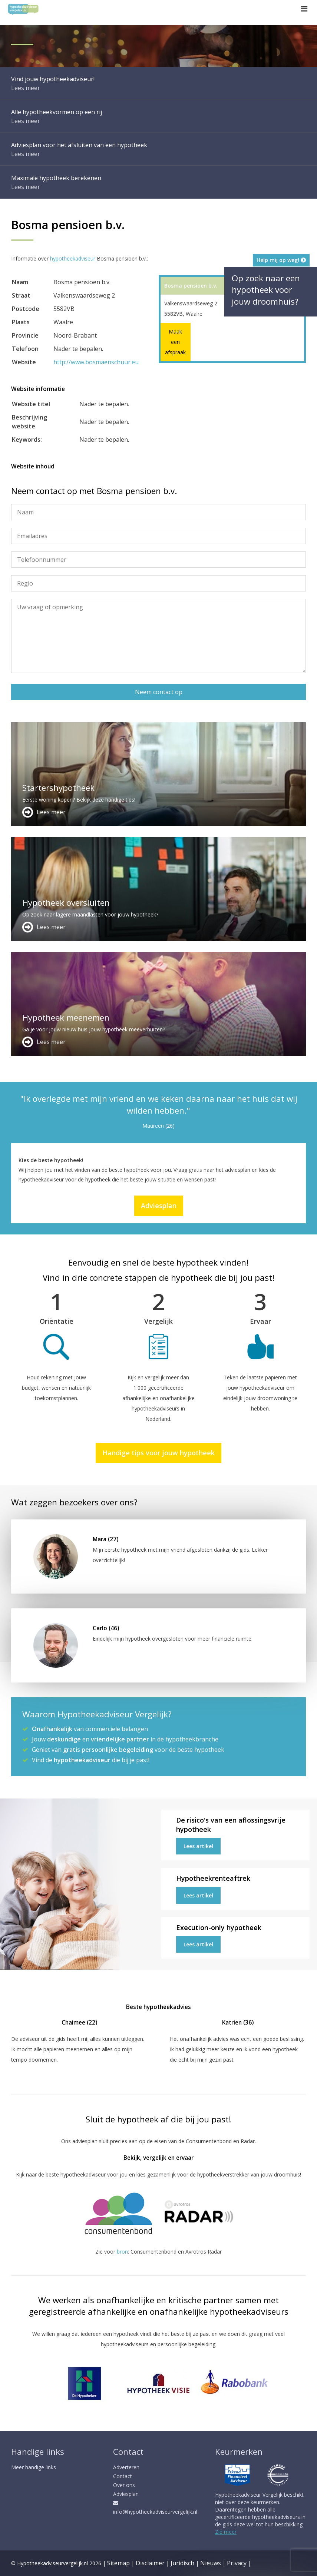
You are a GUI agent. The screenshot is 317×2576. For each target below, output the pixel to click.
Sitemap (118, 2563)
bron (122, 2251)
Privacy (237, 2563)
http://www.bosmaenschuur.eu (96, 362)
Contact (122, 2476)
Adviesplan (158, 1205)
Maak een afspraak (175, 342)
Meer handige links (33, 2467)
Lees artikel (198, 1846)
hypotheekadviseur (72, 258)
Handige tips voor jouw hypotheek (158, 1452)
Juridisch (182, 2563)
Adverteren (126, 2467)
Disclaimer (150, 2563)
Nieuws (210, 2563)
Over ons (124, 2485)
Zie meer (226, 2531)
